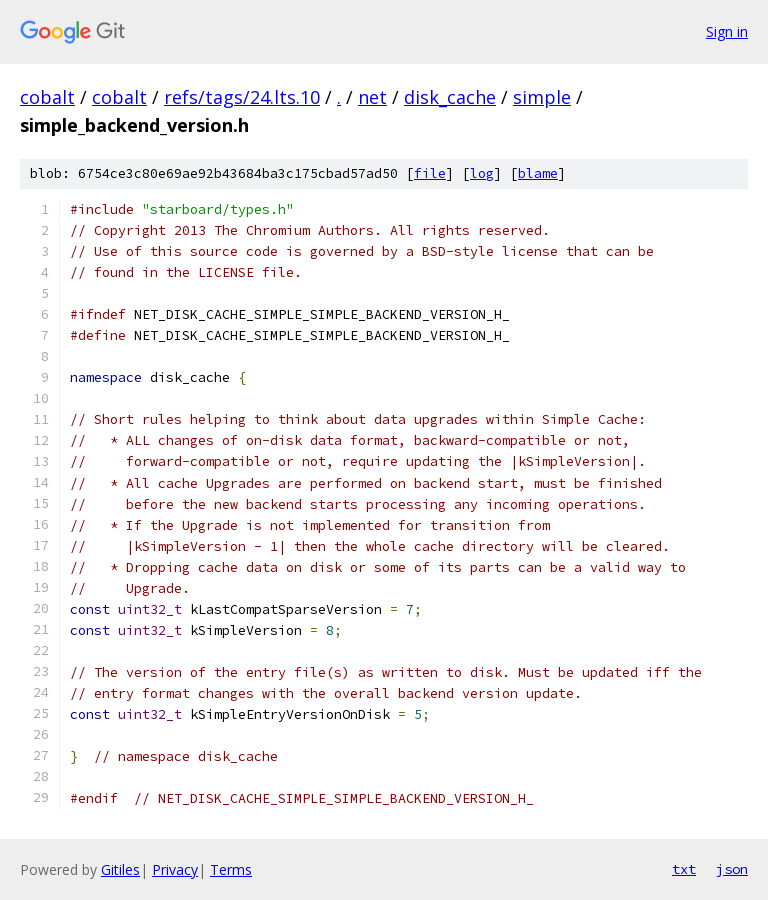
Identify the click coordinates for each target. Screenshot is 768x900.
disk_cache (450, 97)
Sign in (727, 31)
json (732, 869)
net (372, 97)
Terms (231, 869)
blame (538, 173)
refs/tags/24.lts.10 (242, 97)
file (430, 173)
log (482, 173)
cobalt (47, 97)
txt (684, 869)
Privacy (175, 869)
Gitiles (120, 869)
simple (542, 97)
